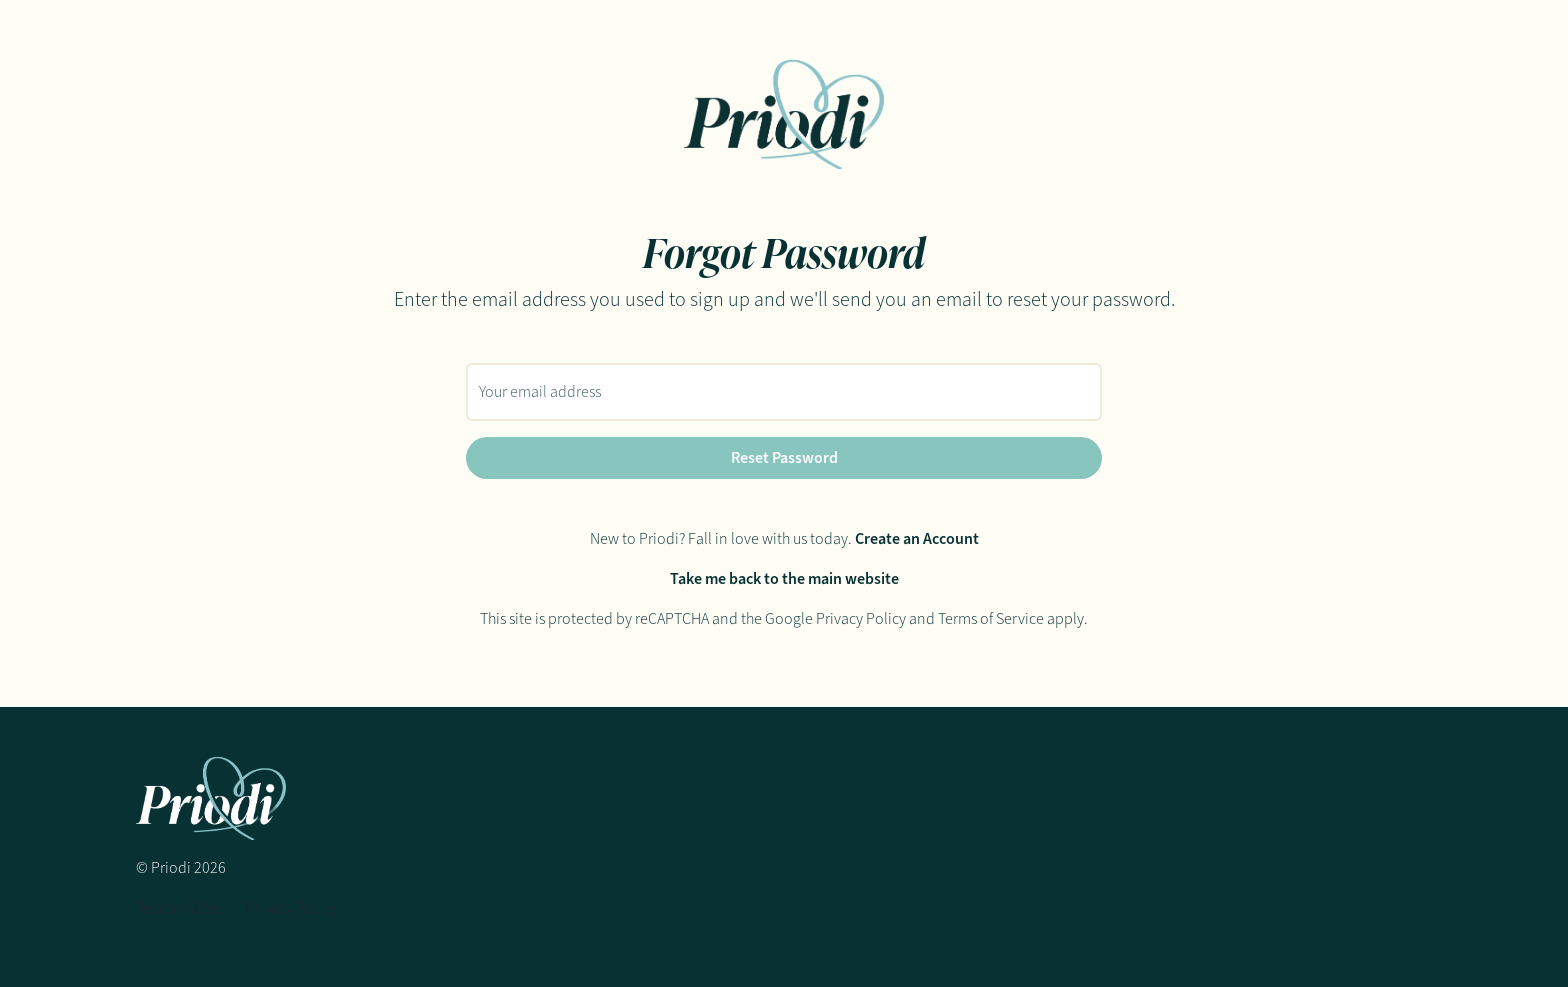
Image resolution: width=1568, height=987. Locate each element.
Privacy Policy (861, 618)
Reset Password (784, 457)
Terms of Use (177, 907)
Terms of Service (991, 618)
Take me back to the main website (784, 578)
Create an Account (917, 538)
